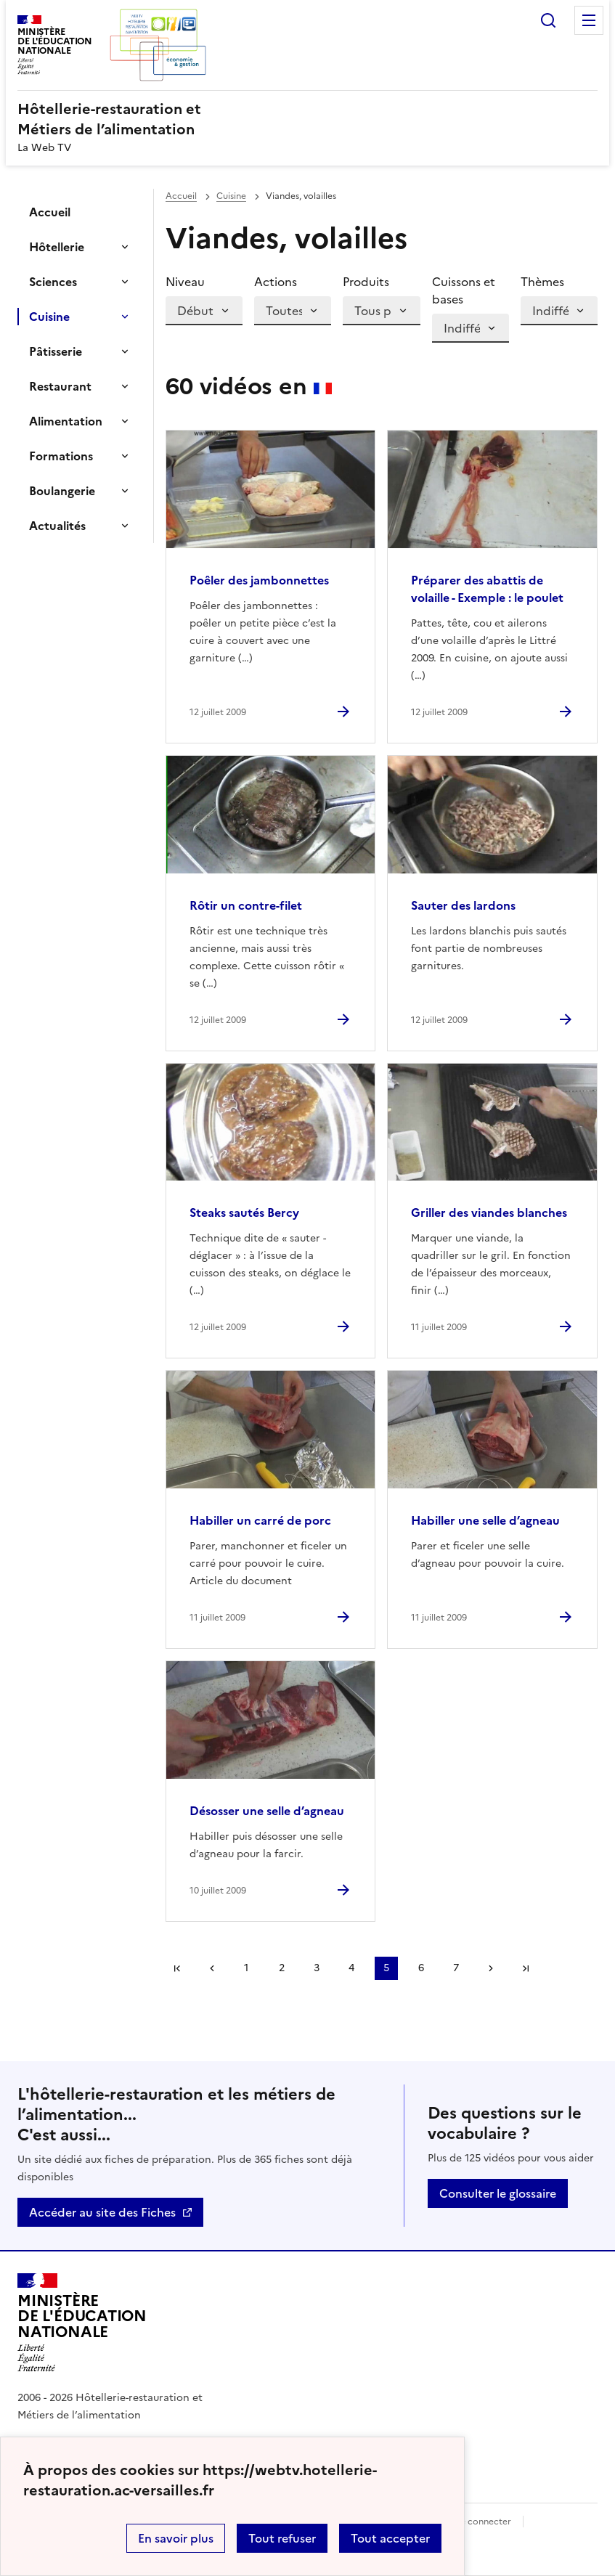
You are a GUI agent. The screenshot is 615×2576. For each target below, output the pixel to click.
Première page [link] (177, 1968)
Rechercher (548, 20)
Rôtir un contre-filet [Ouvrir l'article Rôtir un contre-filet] (246, 905)
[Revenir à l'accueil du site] (82, 2322)
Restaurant (60, 386)
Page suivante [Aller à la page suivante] (490, 1968)
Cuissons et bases (463, 290)
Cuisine (49, 316)
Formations (61, 456)
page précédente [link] (212, 1968)
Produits (366, 281)
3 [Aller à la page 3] (316, 1968)
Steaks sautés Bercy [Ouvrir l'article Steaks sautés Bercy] (244, 1212)
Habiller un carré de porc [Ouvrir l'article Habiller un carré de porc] (260, 1520)
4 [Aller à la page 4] (351, 1968)
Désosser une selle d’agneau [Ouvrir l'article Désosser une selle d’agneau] (267, 1810)
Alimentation (65, 421)
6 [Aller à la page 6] (421, 1968)
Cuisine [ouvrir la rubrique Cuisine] (231, 196)
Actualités (57, 525)
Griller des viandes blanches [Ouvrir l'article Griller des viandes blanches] (489, 1212)
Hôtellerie (56, 247)
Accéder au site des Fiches (102, 2212)
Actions (275, 281)
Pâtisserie (55, 351)
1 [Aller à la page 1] (246, 1968)
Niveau (185, 281)
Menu (588, 20)
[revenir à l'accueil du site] (307, 119)
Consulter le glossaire (497, 2193)
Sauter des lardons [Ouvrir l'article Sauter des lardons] (463, 905)
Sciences (53, 281)
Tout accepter (390, 2538)
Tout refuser (282, 2538)
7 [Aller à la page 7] (456, 1968)
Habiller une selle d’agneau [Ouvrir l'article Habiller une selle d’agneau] (485, 1520)
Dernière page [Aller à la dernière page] (525, 1968)
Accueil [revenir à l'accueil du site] (181, 196)
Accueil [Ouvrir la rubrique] (49, 212)
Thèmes (542, 281)
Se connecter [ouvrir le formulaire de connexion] (483, 2521)
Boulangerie (62, 491)
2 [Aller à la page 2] (282, 1968)
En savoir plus (175, 2538)
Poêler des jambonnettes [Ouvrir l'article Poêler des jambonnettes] (259, 580)
